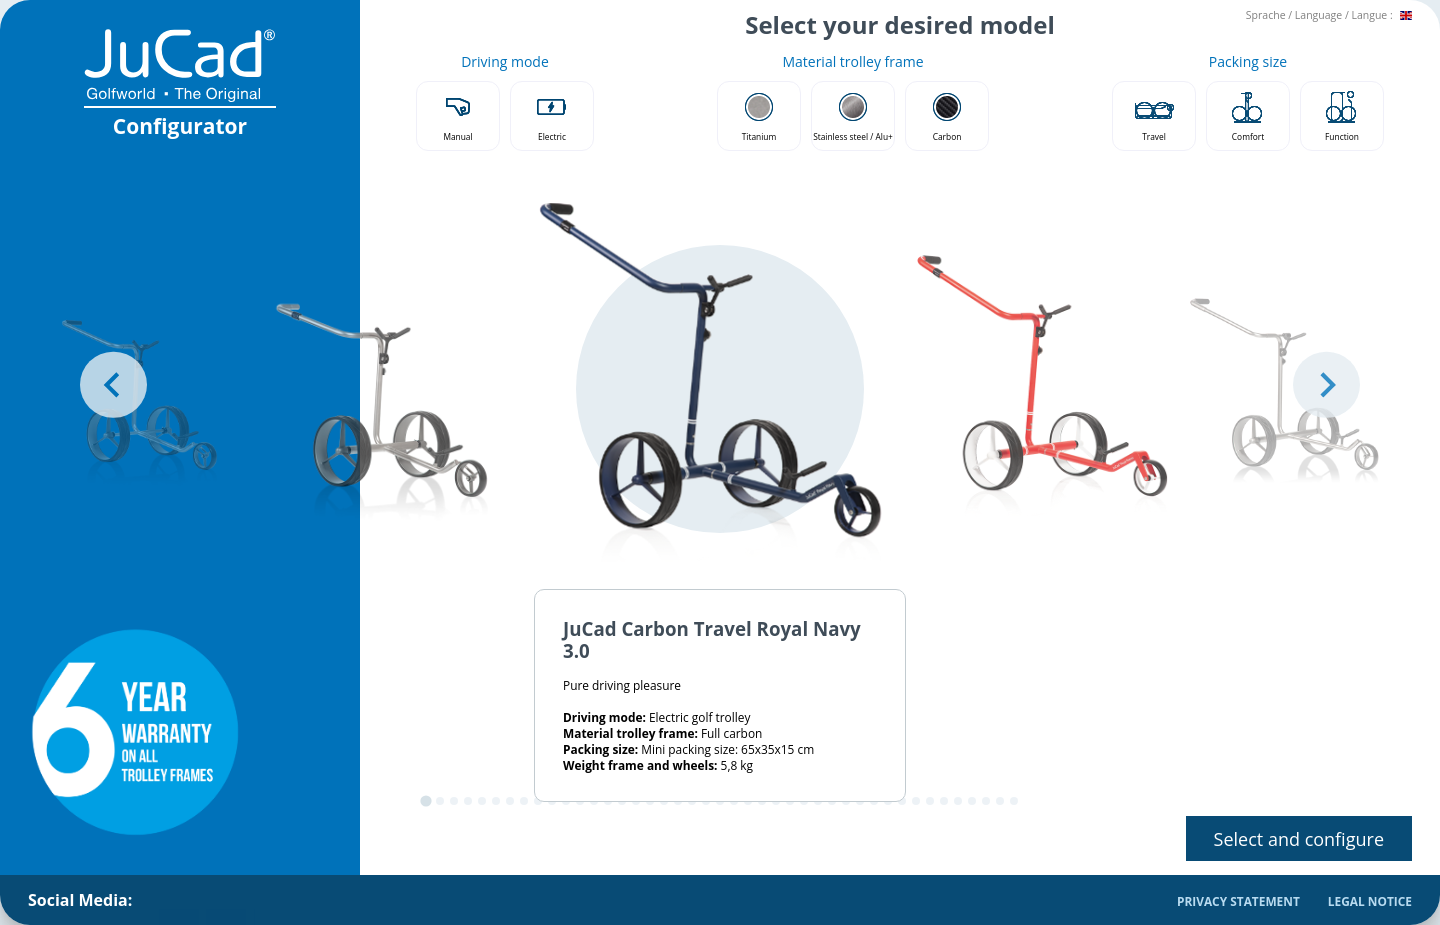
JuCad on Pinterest (266, 899)
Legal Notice (1370, 901)
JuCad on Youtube (313, 899)
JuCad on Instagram (218, 899)
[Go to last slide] (113, 384)
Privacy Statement (1238, 901)
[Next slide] (1326, 384)
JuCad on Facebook (170, 899)
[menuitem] (170, 900)
